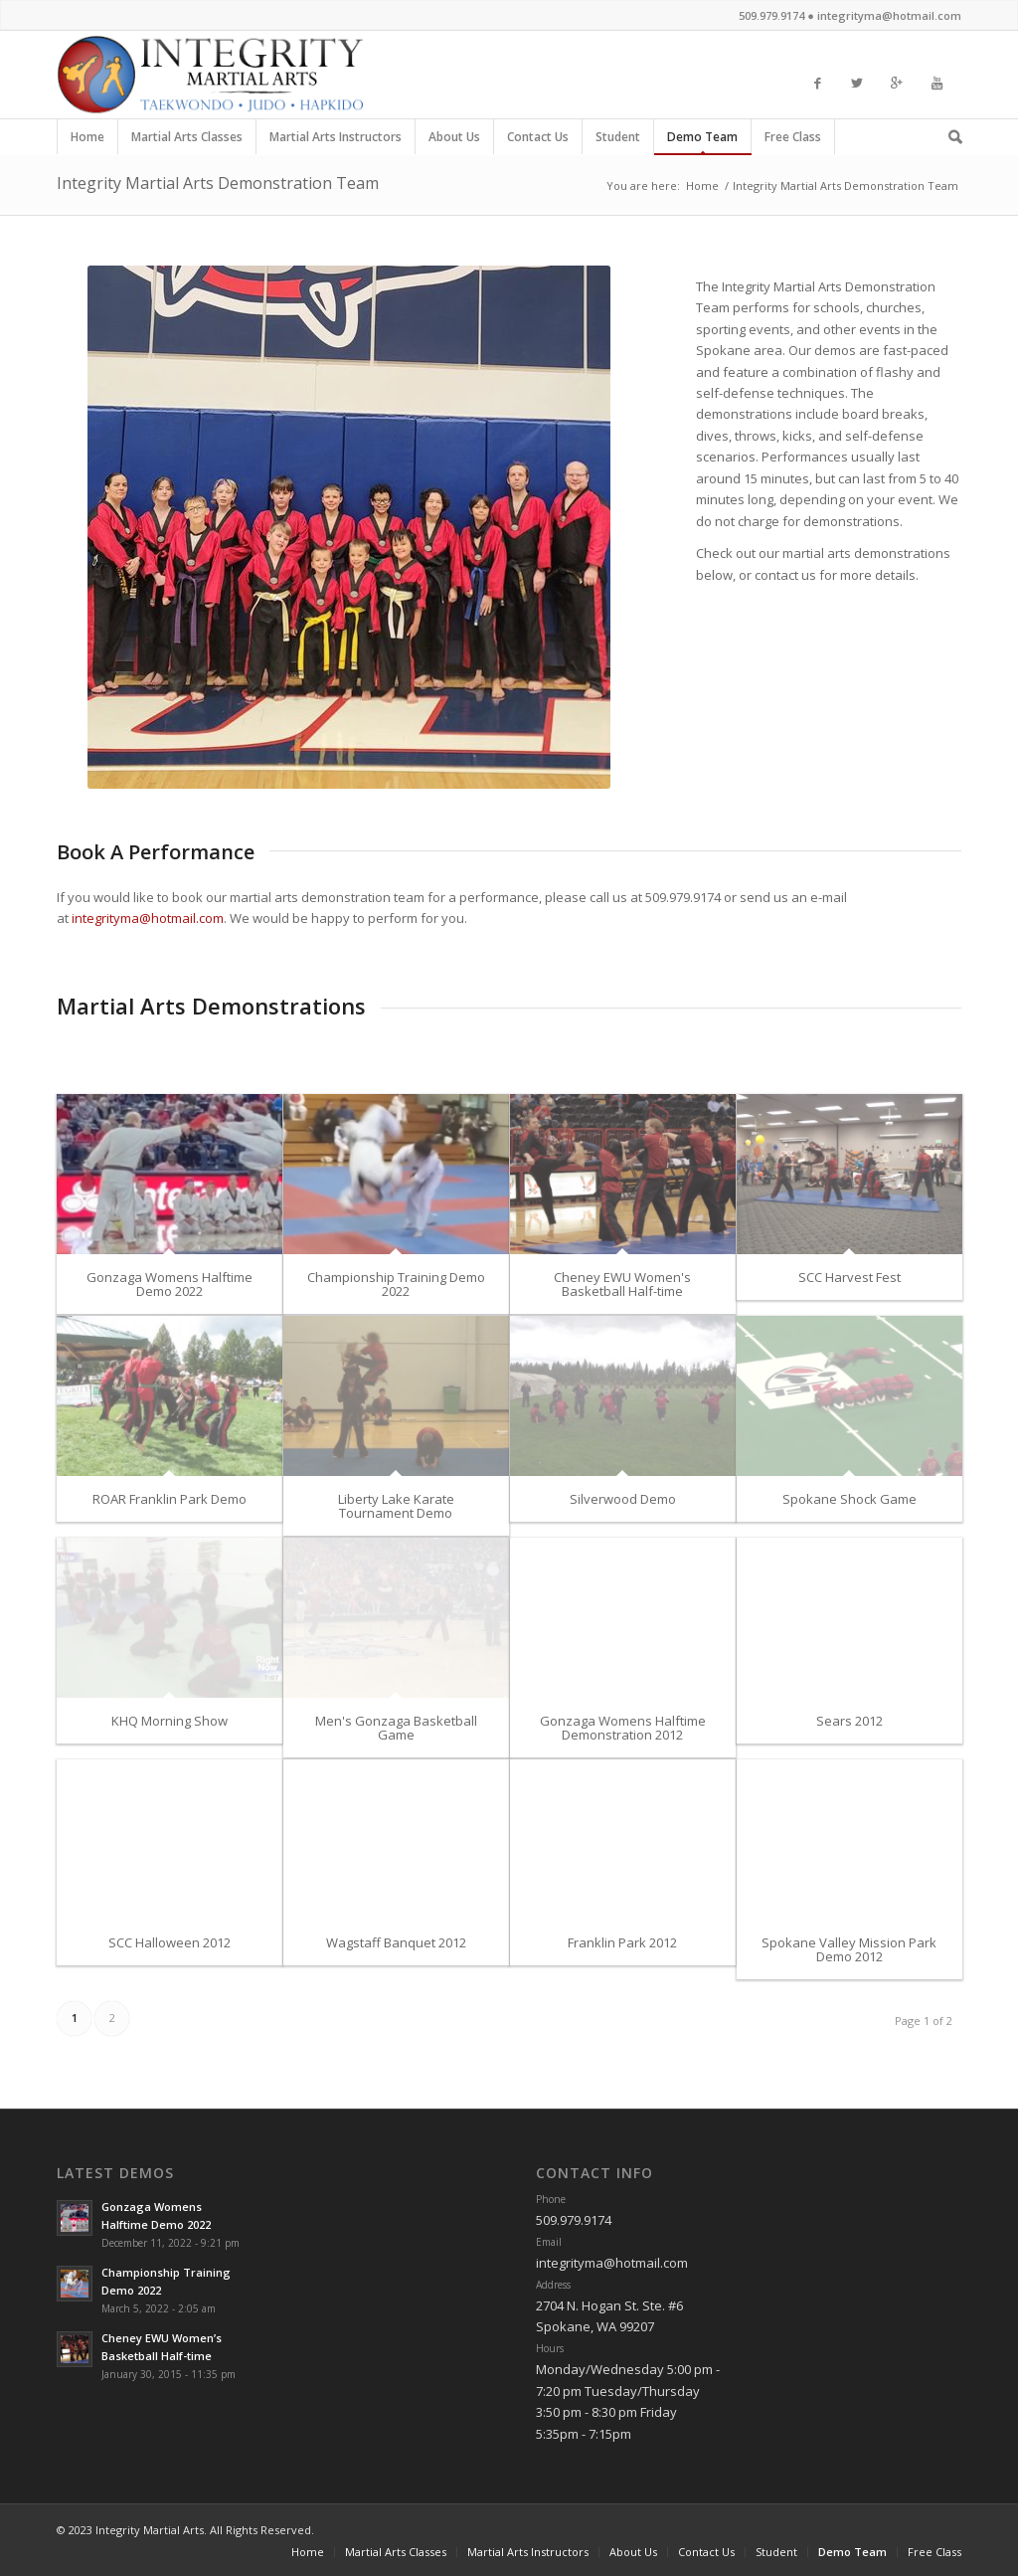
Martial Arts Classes (187, 141)
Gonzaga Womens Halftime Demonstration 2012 (623, 1728)
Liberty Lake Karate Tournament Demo (396, 1506)
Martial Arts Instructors (336, 141)
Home (87, 141)
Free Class (793, 141)
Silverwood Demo (623, 1499)
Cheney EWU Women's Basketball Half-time (622, 1284)
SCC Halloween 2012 (169, 1942)
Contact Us (538, 141)
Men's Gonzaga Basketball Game (396, 1728)
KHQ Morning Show (169, 1721)
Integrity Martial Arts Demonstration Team (218, 183)
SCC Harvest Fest (849, 1277)
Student (618, 141)
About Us (455, 141)
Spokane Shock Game (849, 1499)
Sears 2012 (849, 1721)
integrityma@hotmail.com (148, 918)
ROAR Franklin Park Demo (169, 1499)
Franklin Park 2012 (622, 1942)
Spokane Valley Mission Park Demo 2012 (849, 1949)
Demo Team (703, 141)
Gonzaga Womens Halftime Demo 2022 (169, 1284)
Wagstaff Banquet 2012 (396, 1942)
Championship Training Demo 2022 (396, 1284)
